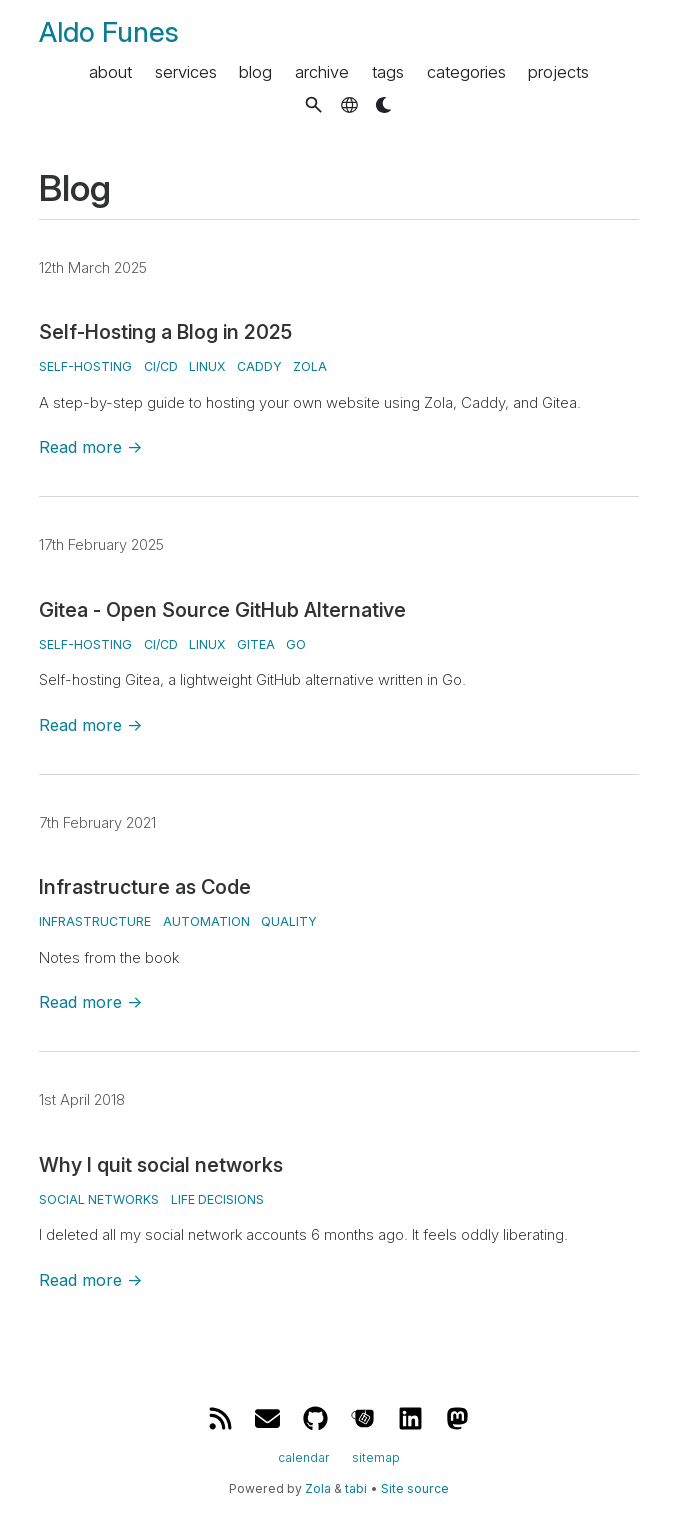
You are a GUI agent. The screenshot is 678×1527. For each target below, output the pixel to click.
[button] (313, 104)
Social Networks (99, 1199)
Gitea (256, 644)
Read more (91, 447)
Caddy (259, 366)
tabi (356, 1488)
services (186, 72)
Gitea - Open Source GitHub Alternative (222, 610)
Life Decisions (217, 1199)
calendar (304, 1456)
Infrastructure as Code (145, 887)
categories (466, 72)
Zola (310, 366)
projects (558, 72)
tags (388, 72)
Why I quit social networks (161, 1165)
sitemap (376, 1456)
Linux (207, 366)
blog (255, 72)
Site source (415, 1488)
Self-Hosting (85, 366)
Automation (206, 921)
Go (296, 644)
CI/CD (161, 366)
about (110, 72)
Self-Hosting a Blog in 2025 (165, 332)
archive (322, 72)
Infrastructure (95, 921)
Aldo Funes (109, 32)
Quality (289, 921)
